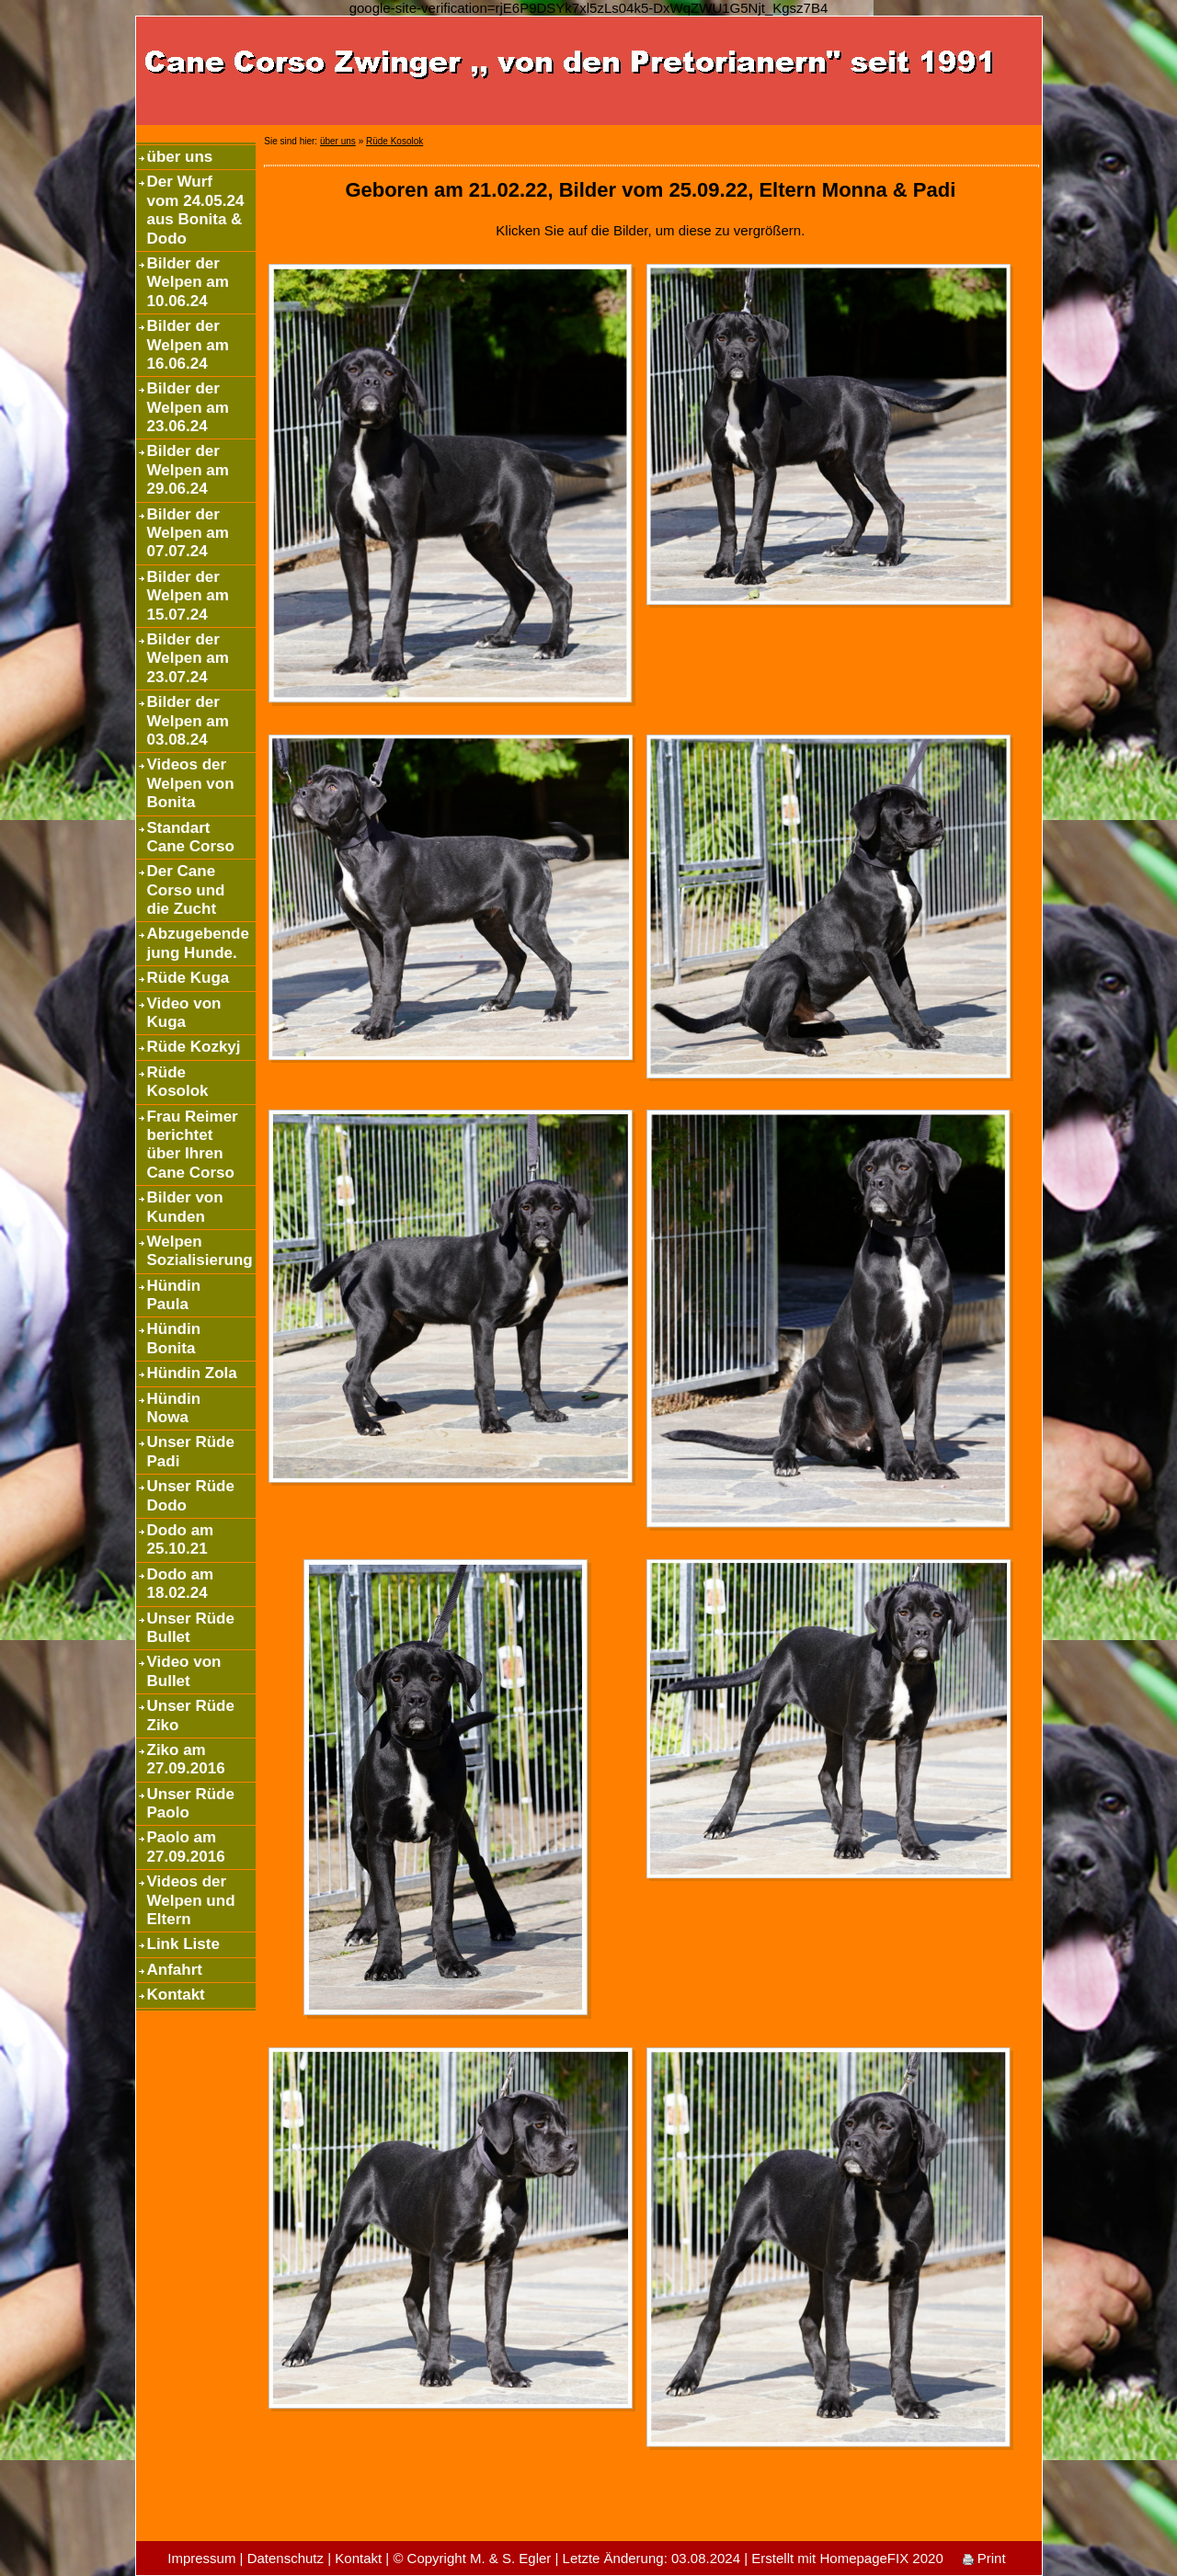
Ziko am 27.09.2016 (186, 1759)
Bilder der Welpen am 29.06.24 (188, 469)
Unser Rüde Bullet (190, 1628)
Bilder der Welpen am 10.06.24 (188, 282)
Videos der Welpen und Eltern (191, 1900)
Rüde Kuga (188, 977)
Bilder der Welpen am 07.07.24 (188, 533)
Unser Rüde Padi (190, 1451)
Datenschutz (285, 2558)
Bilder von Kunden (185, 1207)
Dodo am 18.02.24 (180, 1583)
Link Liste (183, 1944)
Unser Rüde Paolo (190, 1803)
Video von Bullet (184, 1671)
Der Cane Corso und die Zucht (186, 890)
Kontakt (176, 1994)
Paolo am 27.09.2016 (186, 1846)
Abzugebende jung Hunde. (198, 943)
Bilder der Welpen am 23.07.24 (188, 658)
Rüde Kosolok (178, 1082)
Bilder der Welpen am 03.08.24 (188, 720)
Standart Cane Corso (190, 837)
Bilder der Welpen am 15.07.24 (188, 595)
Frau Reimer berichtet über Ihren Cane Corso (192, 1144)
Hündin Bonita (174, 1338)
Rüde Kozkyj (194, 1046)
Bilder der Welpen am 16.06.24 (188, 344)
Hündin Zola (192, 1373)
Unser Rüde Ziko (190, 1715)
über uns (180, 156)
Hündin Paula (174, 1295)
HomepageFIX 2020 (881, 2558)
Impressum (201, 2558)
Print (984, 2558)
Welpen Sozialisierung (200, 1251)
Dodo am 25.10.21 (180, 1539)
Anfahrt (174, 1969)
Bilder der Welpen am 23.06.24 (188, 407)
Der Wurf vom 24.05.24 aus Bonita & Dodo (196, 209)
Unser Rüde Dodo (190, 1495)
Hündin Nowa (174, 1408)
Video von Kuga (184, 1013)
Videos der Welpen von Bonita (190, 783)
